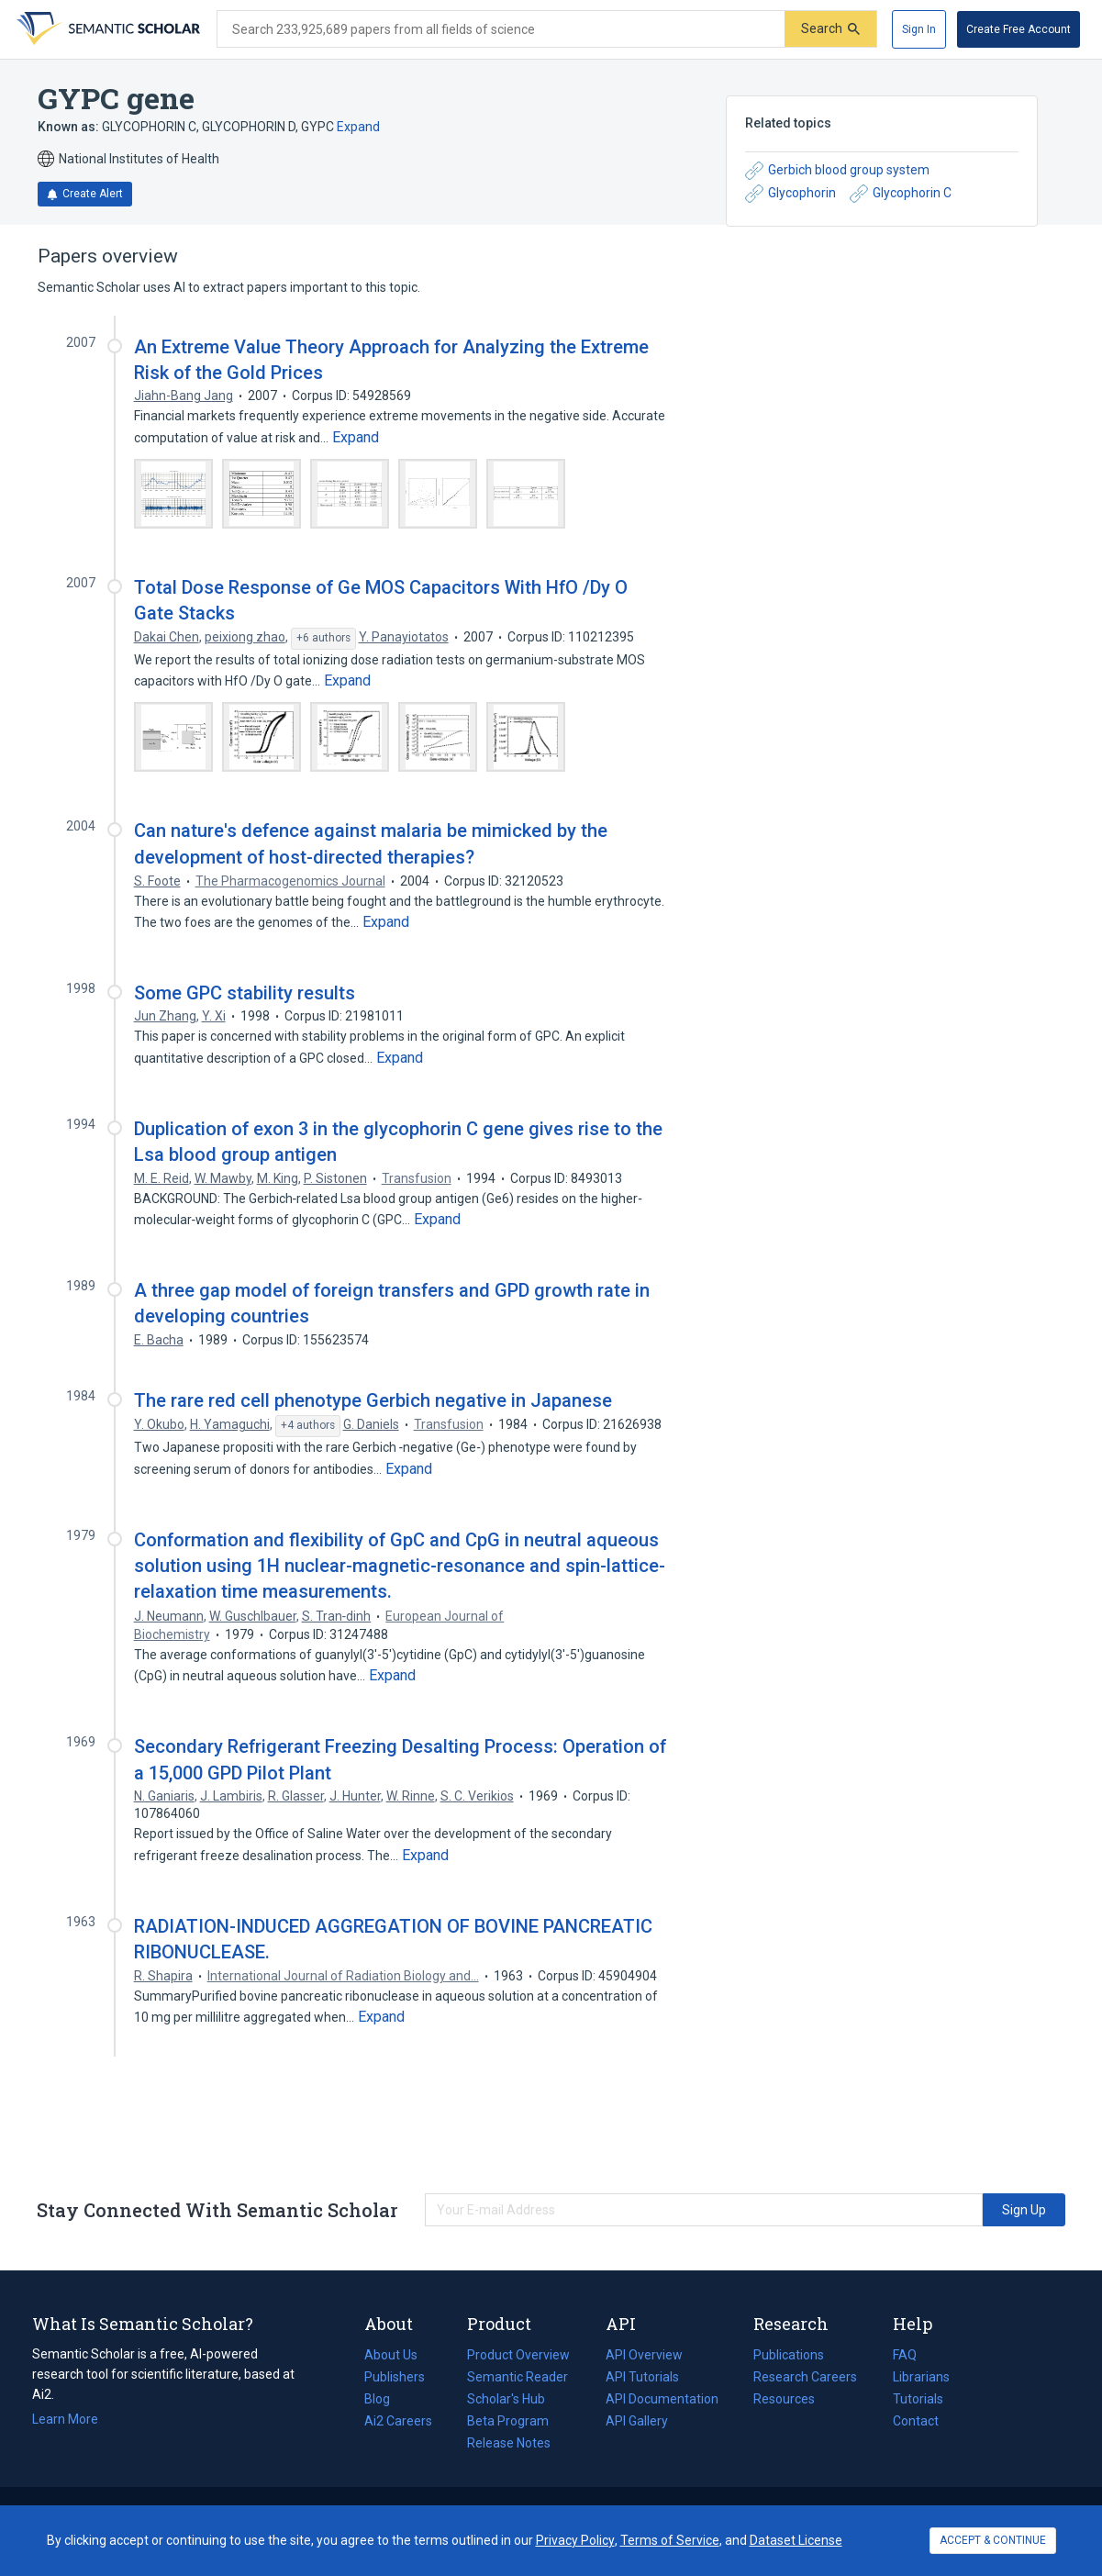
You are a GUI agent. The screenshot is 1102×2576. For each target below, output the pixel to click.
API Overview (644, 2354)
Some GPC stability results (244, 993)
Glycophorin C (901, 193)
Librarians (921, 2377)
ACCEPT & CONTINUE (993, 2540)
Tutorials (918, 2399)
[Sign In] (919, 29)
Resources (784, 2399)
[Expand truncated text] (355, 438)
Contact (916, 2421)
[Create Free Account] (1018, 29)
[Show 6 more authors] (323, 639)
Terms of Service (669, 2540)
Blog (384, 2399)
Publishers (394, 2377)
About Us (390, 2354)
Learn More (65, 2419)
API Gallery (637, 2421)
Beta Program (508, 2421)
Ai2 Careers (398, 2421)
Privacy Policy (575, 2540)
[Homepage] (106, 29)
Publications (788, 2355)
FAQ (905, 2354)
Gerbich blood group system (837, 171)
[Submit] (830, 29)
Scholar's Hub (506, 2399)
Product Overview (518, 2354)
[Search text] (501, 29)
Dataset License (796, 2540)
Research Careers (805, 2377)
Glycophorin (790, 193)
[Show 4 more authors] (307, 1426)
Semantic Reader (517, 2377)
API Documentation (662, 2399)
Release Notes (509, 2443)
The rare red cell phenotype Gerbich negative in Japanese (373, 1400)
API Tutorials (642, 2377)
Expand (358, 126)
